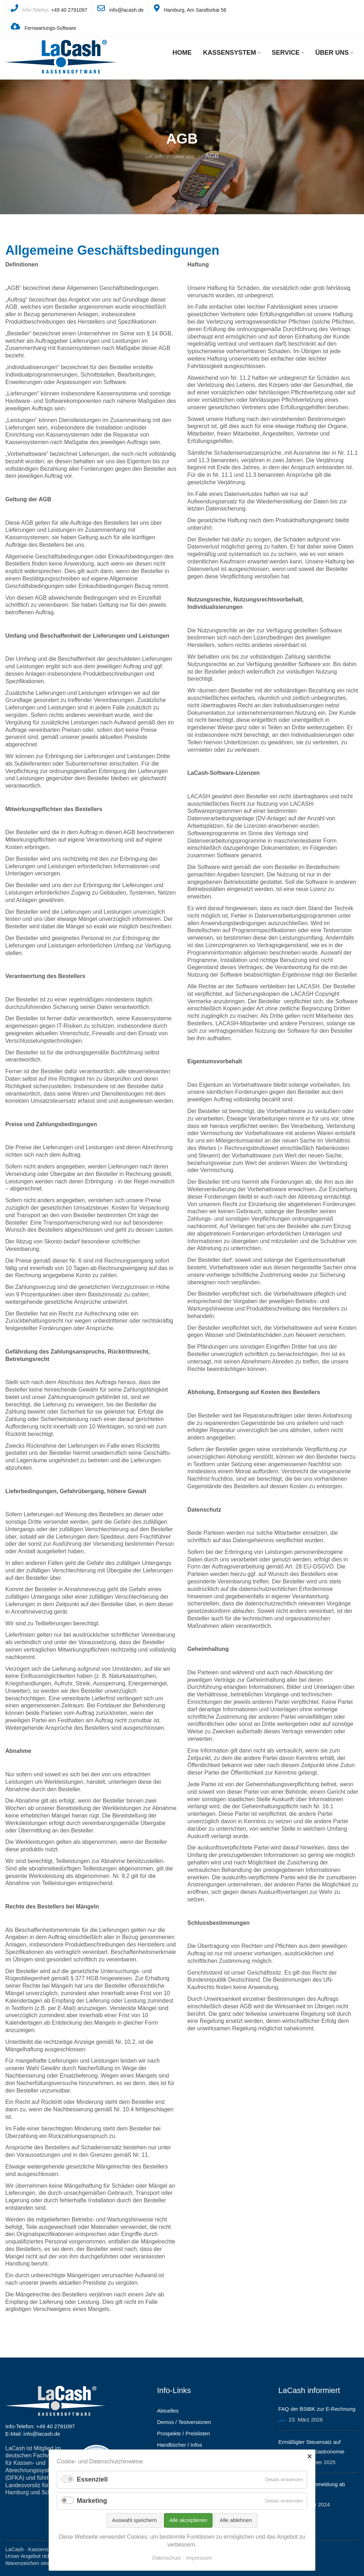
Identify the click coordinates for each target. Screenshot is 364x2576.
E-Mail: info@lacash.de (32, 2434)
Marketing (92, 2500)
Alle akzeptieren (188, 2520)
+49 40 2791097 (69, 10)
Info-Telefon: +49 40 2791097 (40, 2426)
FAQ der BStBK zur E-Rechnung (316, 2409)
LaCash (153, 156)
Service (288, 52)
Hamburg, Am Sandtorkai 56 (195, 10)
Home (182, 52)
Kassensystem (231, 52)
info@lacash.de (126, 10)
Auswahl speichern (134, 2520)
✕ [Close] (309, 2456)
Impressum (199, 2558)
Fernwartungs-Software (50, 28)
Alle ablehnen (236, 2520)
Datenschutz (166, 2558)
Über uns (334, 52)
